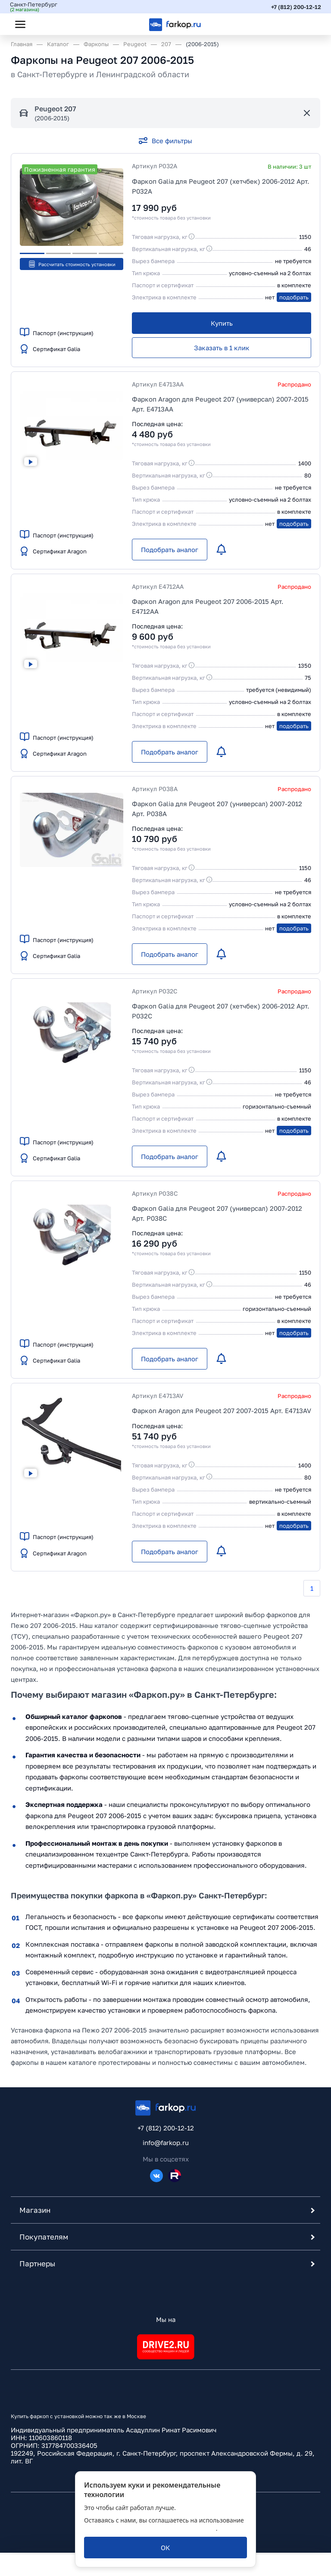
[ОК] (165, 2547)
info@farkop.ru (166, 2144)
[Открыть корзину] (306, 24)
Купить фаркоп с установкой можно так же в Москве (78, 2418)
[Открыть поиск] (43, 24)
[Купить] (221, 323)
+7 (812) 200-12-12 (295, 6)
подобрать (294, 297)
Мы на (165, 2321)
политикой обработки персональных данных (150, 2528)
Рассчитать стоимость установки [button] (72, 264)
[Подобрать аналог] (169, 549)
